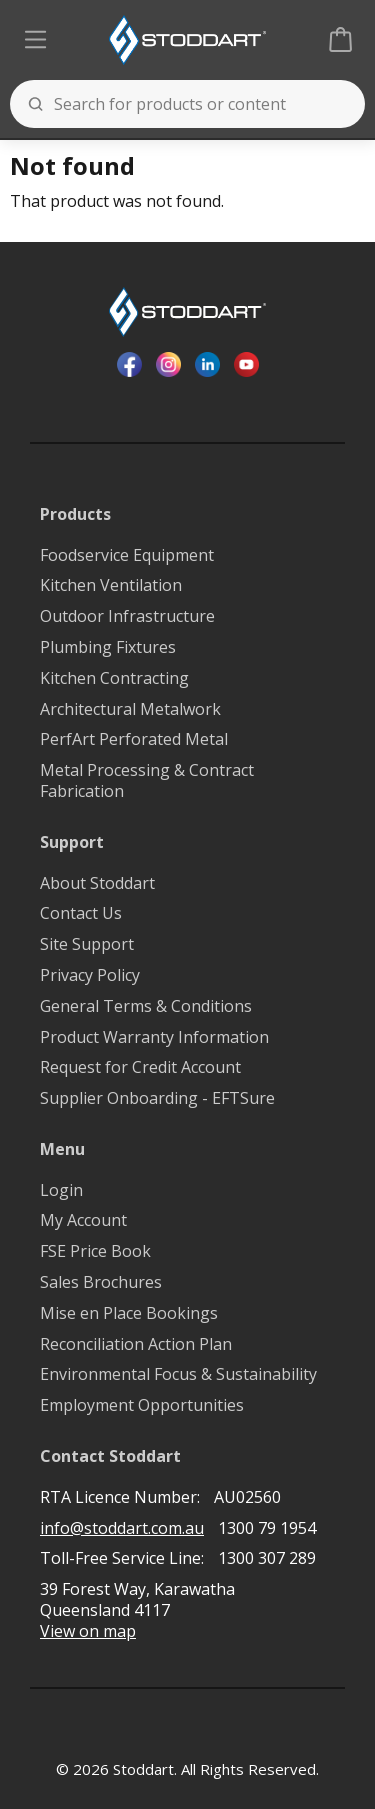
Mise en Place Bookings (129, 1313)
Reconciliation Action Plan (136, 1344)
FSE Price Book (95, 1251)
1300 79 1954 (267, 1528)
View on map (88, 1631)
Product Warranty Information (154, 1037)
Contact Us (81, 913)
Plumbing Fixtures (108, 647)
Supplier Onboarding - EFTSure (157, 1098)
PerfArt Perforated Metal (134, 739)
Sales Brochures (101, 1282)
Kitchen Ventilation (111, 585)
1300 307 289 (267, 1558)
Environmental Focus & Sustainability (178, 1374)
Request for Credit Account (140, 1067)
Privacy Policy (90, 975)
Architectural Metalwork (130, 709)
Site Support (87, 944)
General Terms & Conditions (146, 1006)
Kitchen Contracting (114, 678)
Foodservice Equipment (127, 555)
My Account (83, 1220)
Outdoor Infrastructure (127, 616)
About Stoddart (97, 883)
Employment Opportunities (142, 1405)
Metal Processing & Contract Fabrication (147, 781)
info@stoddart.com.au (122, 1528)
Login (61, 1190)
